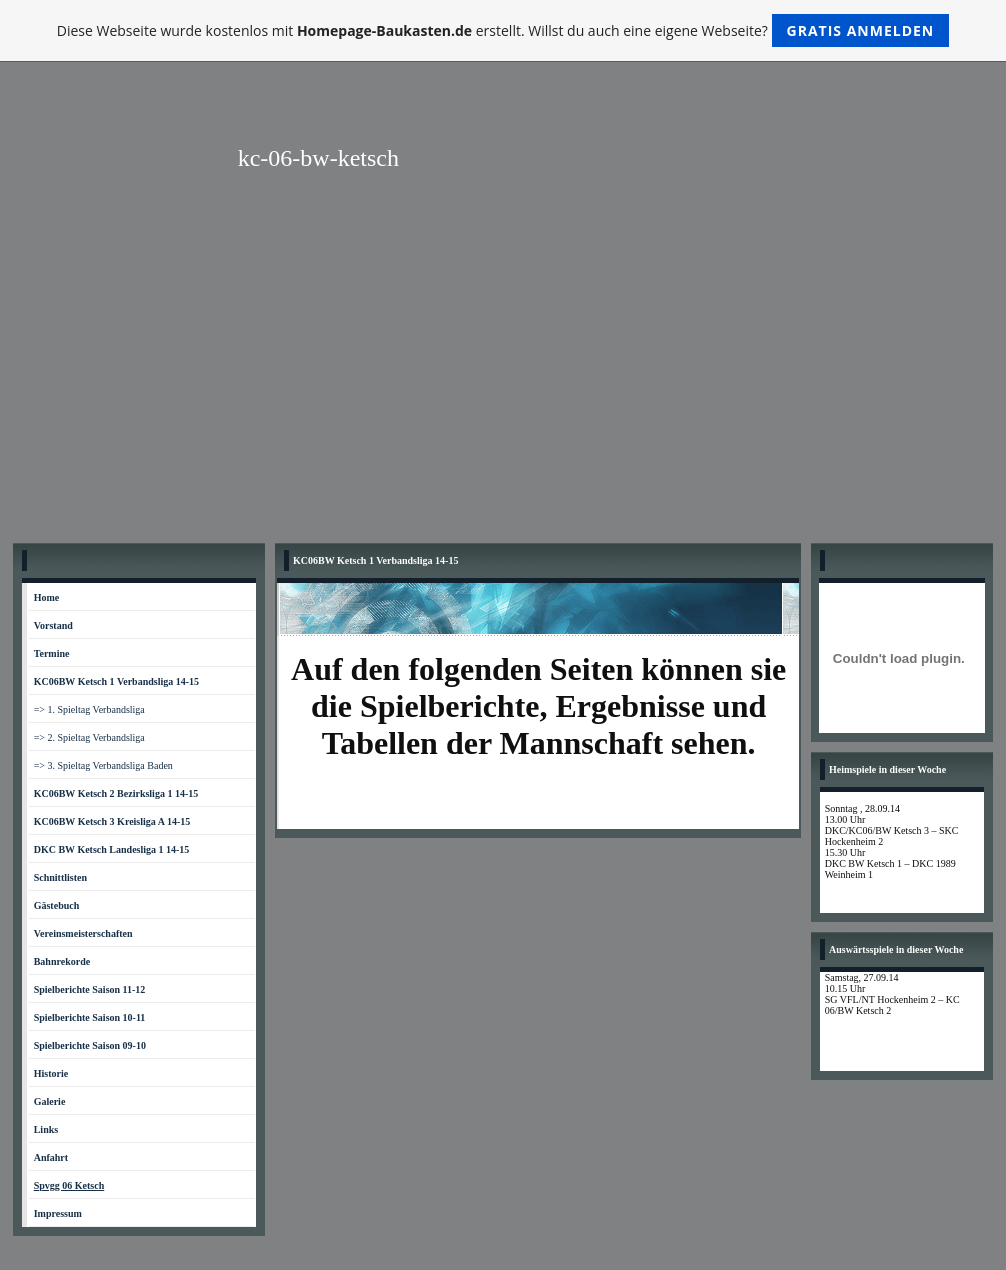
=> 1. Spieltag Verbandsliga (89, 709)
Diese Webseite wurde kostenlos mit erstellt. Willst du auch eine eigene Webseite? (503, 30)
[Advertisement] (503, 383)
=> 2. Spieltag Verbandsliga (89, 737)
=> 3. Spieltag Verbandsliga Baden (103, 765)
